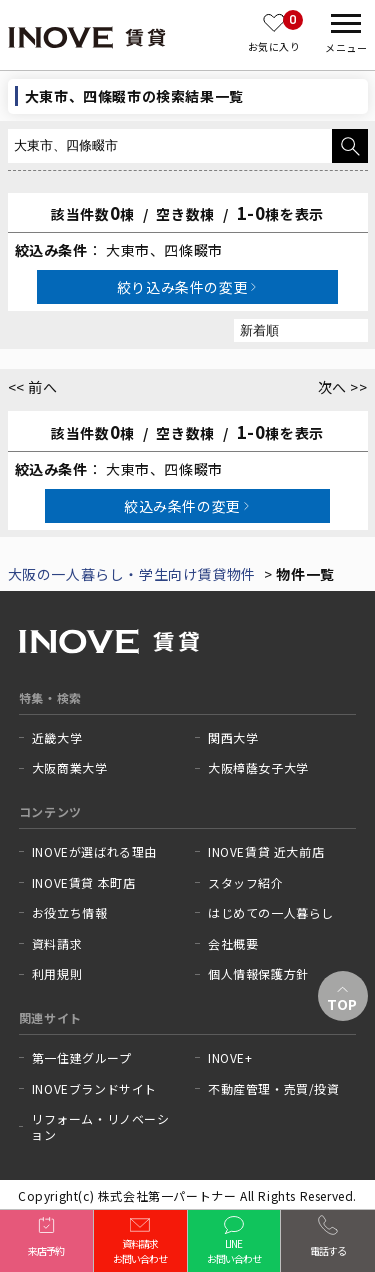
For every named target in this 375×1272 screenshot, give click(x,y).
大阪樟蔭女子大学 (258, 768)
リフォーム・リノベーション (100, 1126)
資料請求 (57, 944)
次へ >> (343, 387)
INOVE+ (230, 1058)
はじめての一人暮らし (271, 913)
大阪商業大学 (70, 768)
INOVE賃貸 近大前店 (266, 852)
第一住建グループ (82, 1058)
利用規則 (57, 974)
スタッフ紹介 (246, 883)
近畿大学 (57, 738)
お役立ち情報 (70, 913)
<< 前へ (33, 387)
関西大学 (233, 738)
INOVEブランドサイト (94, 1089)
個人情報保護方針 (258, 974)
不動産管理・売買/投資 (274, 1089)
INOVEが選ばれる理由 (94, 852)
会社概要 (233, 944)
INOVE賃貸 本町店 (84, 883)
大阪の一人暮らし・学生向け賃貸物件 (132, 574)
